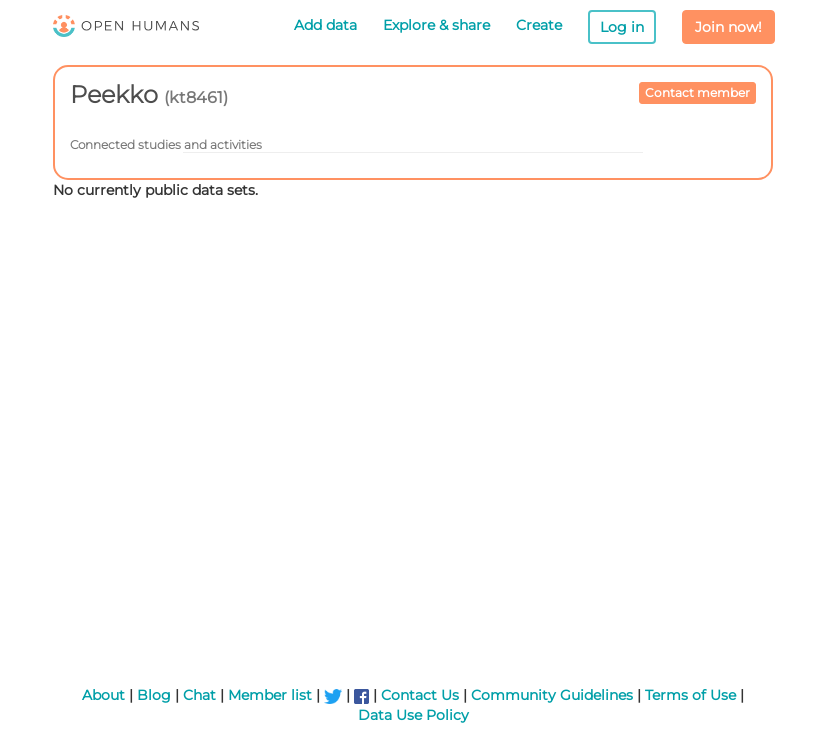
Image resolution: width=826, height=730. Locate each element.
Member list (270, 695)
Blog (154, 695)
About (103, 695)
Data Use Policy (413, 715)
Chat (199, 695)
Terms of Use (690, 695)
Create (539, 25)
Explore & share (436, 25)
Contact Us (420, 695)
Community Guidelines (552, 695)
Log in (622, 27)
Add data (325, 25)
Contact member (697, 92)
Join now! (728, 27)
